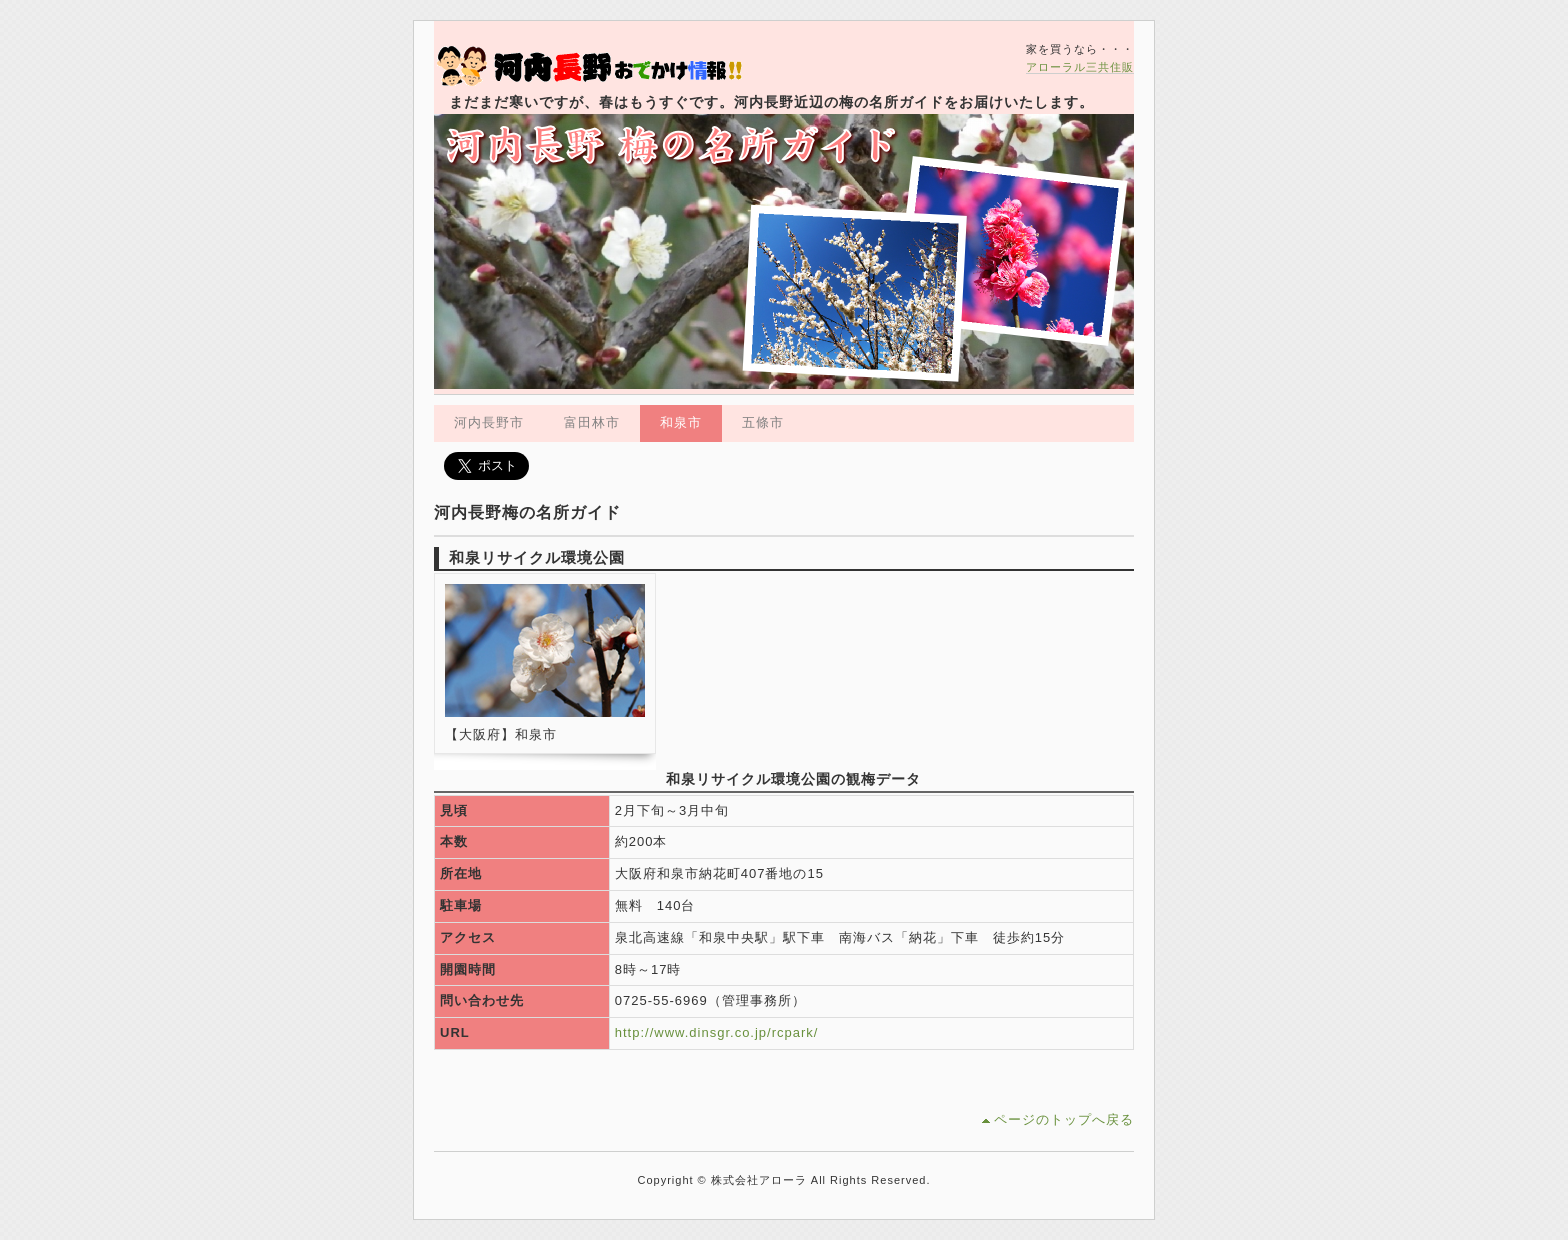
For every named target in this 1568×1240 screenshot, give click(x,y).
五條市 (763, 422)
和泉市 (681, 422)
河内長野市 (489, 422)
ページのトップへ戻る (1064, 1119)
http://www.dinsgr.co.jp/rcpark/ (717, 1032)
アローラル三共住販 (1080, 67)
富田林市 (592, 422)
